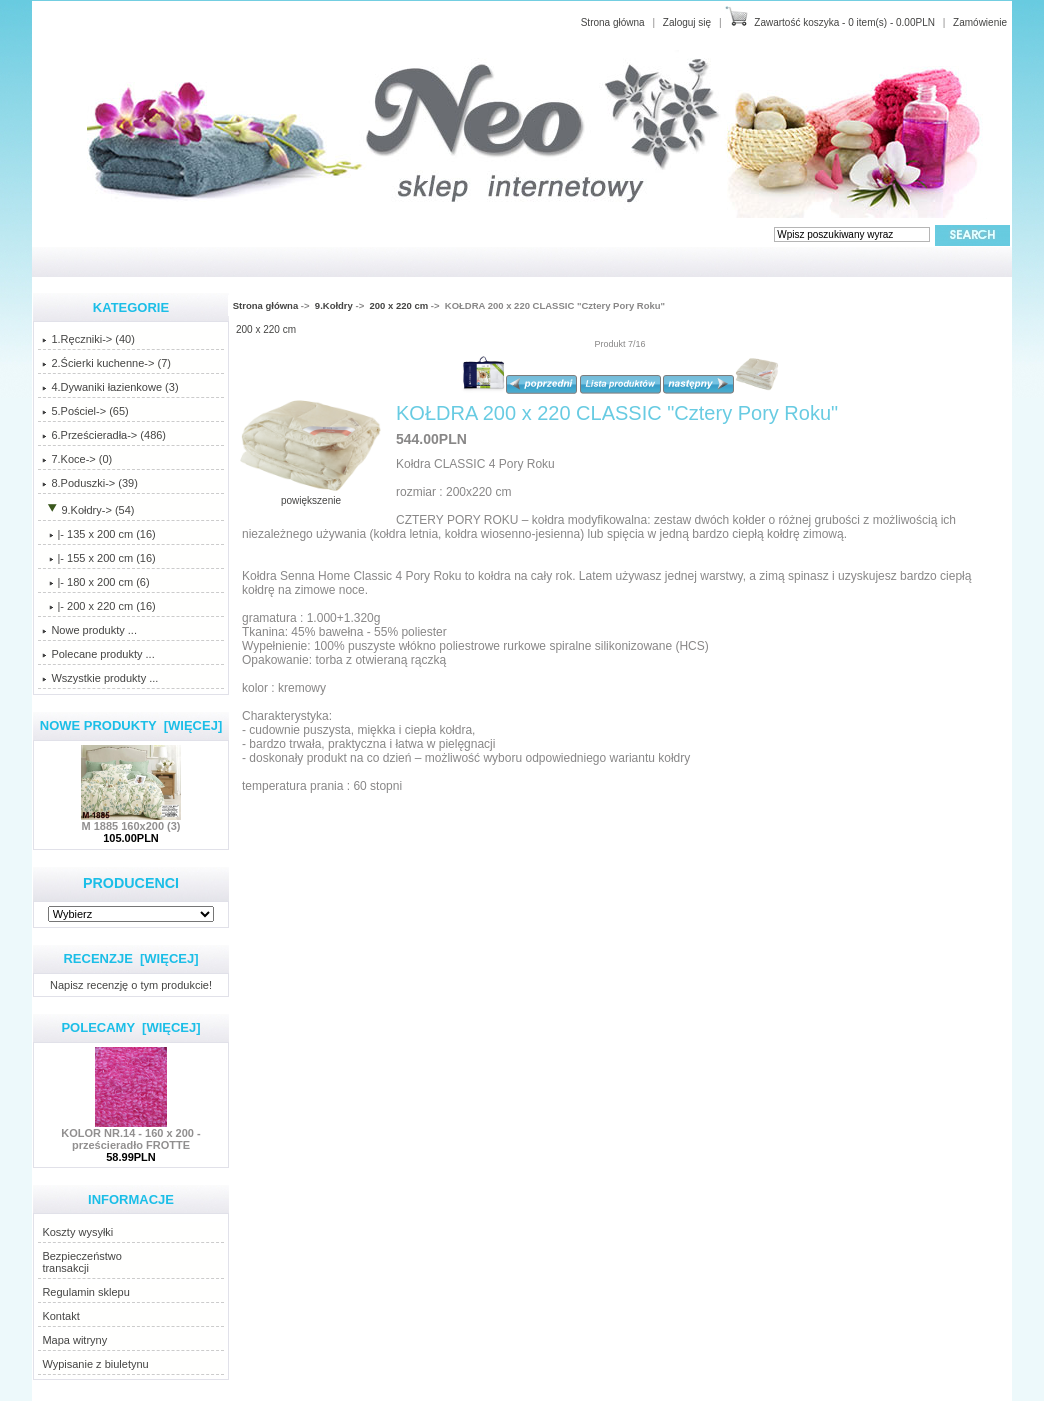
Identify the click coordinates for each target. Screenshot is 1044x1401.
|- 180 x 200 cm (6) (95, 582)
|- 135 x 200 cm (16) (98, 534)
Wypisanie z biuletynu (95, 1364)
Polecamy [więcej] (130, 1027)
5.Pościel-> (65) (85, 411)
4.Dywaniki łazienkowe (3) (110, 387)
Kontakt (60, 1316)
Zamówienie (980, 22)
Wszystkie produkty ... (100, 678)
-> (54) (88, 510)
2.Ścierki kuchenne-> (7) (106, 363)
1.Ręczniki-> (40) (88, 339)
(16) (98, 606)
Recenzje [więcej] (130, 958)
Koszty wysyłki (77, 1232)
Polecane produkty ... (98, 654)
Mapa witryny (74, 1340)
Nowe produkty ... (89, 630)
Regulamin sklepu (85, 1292)
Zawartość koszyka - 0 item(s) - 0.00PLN (844, 22)
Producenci (131, 883)
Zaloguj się (687, 22)
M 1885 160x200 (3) (131, 821)
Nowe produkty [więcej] (131, 725)
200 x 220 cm (399, 305)
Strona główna (613, 22)
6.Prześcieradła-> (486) (104, 435)
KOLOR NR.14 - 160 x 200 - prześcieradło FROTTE (130, 1134)
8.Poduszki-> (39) (90, 483)
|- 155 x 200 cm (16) (98, 558)
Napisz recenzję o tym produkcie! (131, 984)
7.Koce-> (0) (77, 459)
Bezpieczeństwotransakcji (82, 1262)
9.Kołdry (334, 305)
